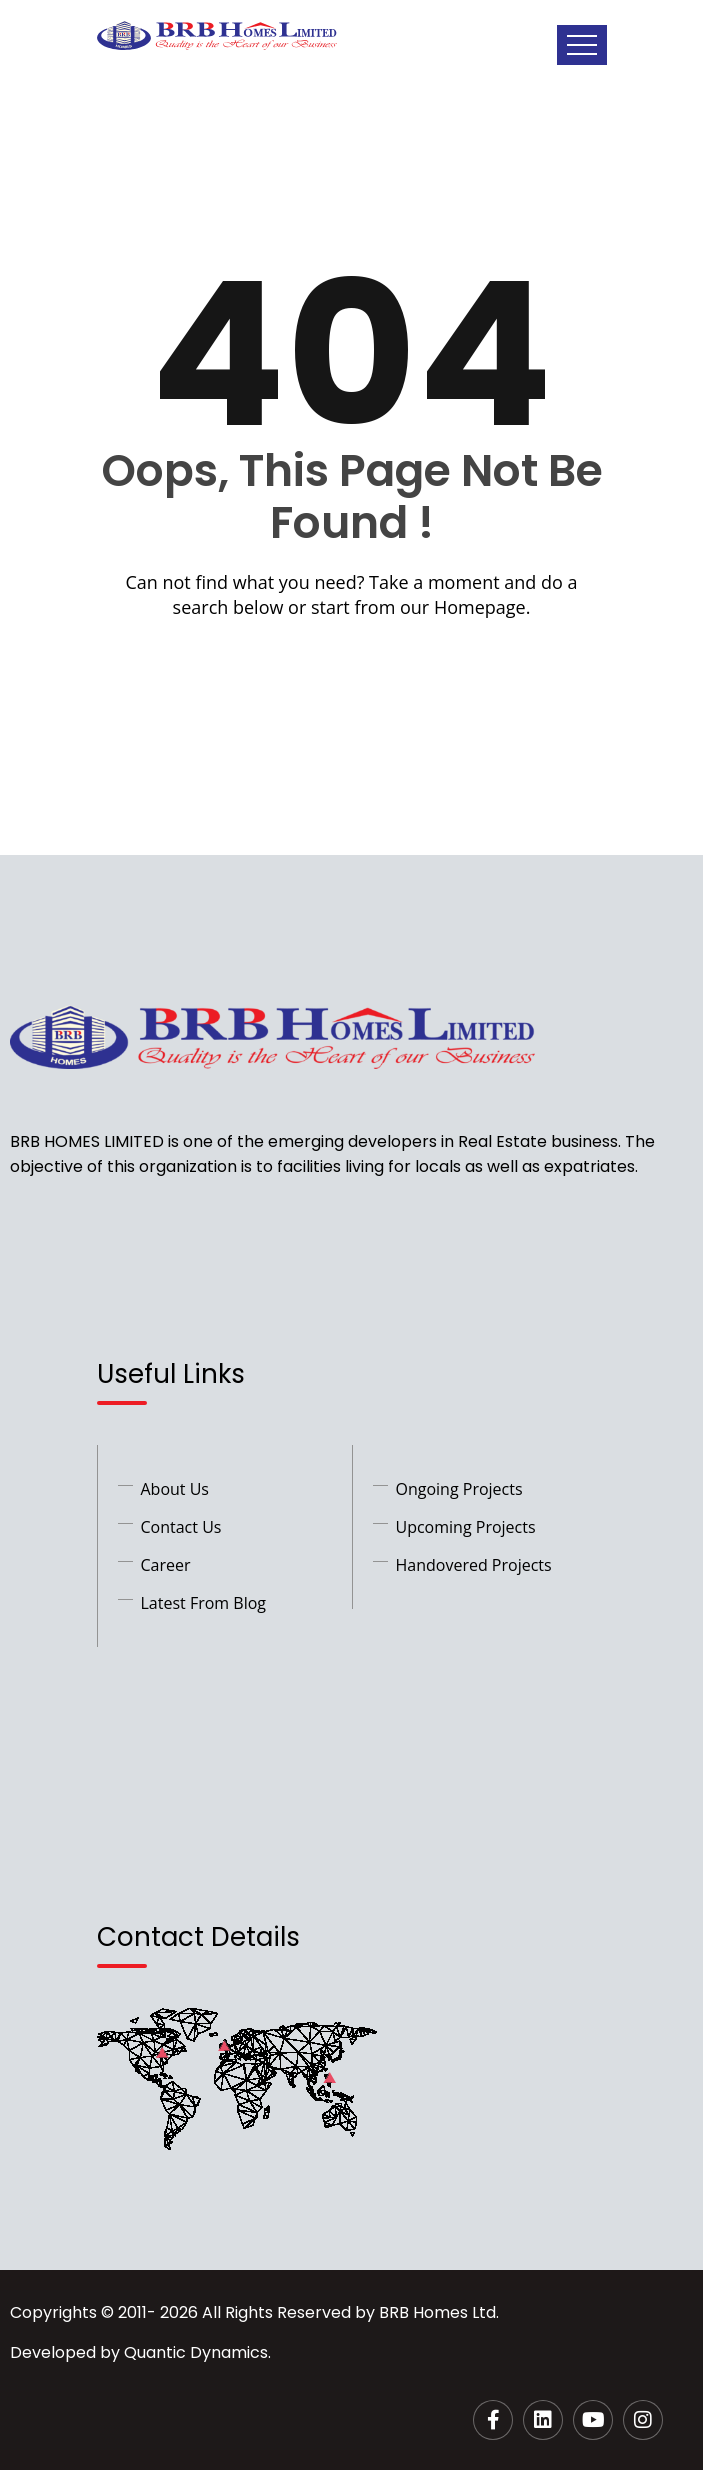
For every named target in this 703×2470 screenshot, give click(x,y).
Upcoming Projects (466, 1527)
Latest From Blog (204, 1603)
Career (166, 1565)
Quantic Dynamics (196, 2352)
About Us (175, 1489)
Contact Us (181, 1527)
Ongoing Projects (459, 1489)
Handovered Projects (474, 1565)
